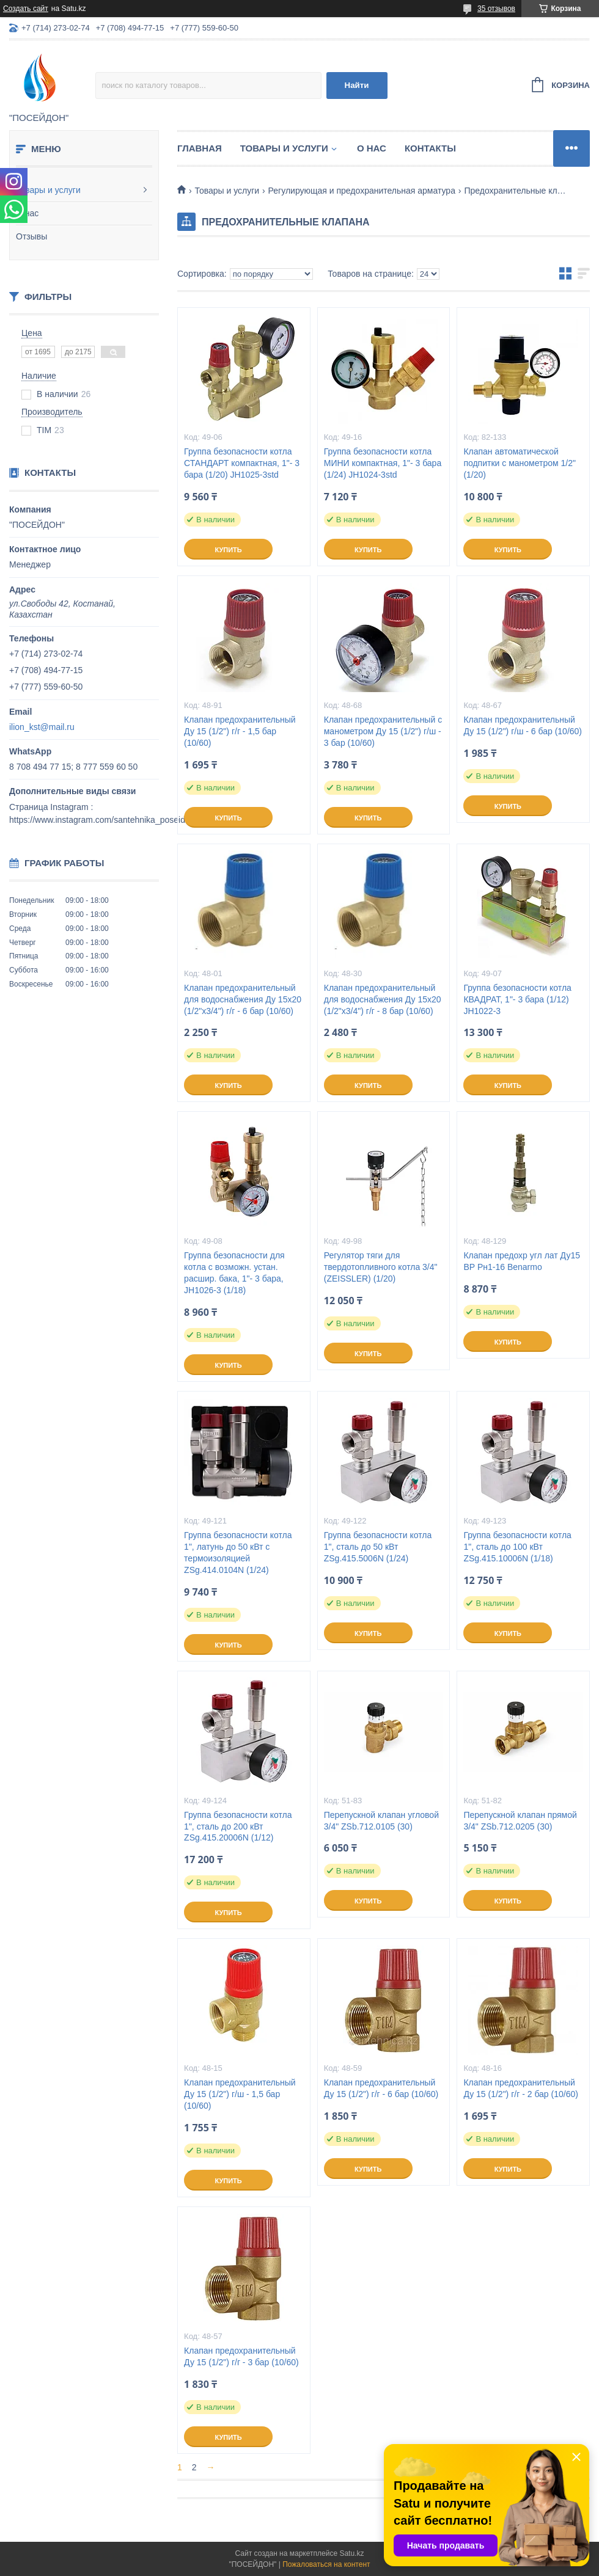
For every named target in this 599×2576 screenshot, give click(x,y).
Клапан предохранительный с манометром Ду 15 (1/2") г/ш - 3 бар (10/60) (383, 731)
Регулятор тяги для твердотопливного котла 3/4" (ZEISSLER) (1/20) (381, 1266)
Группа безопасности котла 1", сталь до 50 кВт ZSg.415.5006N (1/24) (378, 1546)
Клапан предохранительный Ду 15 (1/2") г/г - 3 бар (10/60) (241, 2356)
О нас (27, 213)
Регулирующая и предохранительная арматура (361, 190)
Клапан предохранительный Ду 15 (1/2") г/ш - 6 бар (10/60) (522, 725)
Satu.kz (351, 2553)
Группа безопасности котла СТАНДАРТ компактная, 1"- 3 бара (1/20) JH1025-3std (242, 463)
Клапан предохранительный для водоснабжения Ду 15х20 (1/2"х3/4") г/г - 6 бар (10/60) (242, 999)
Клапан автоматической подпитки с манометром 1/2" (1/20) (519, 463)
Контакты (430, 148)
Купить (228, 549)
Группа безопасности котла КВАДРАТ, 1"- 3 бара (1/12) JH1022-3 (517, 999)
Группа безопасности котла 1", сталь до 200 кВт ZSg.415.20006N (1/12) (238, 1826)
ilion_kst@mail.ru (42, 727)
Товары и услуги (48, 190)
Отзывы (31, 236)
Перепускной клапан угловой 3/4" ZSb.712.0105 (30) (381, 1820)
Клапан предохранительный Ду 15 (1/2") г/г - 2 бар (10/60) (520, 2088)
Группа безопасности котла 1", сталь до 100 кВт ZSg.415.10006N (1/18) (517, 1546)
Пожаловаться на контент (326, 2564)
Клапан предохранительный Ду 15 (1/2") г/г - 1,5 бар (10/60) (240, 731)
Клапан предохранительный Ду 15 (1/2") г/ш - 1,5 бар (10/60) (240, 2094)
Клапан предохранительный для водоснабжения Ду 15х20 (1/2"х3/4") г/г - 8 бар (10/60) (382, 999)
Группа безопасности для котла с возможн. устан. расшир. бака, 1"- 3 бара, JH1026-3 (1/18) (234, 1272)
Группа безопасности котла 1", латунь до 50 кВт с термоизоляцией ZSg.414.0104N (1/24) (238, 1552)
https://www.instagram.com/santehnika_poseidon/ (103, 820)
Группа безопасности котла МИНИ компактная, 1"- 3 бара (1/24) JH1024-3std (382, 463)
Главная (199, 148)
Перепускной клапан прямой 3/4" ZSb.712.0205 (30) (519, 1820)
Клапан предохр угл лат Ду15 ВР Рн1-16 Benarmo (521, 1261)
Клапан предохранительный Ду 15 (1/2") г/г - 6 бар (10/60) (381, 2088)
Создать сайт (25, 8)
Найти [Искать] (357, 85)
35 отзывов (496, 8)
